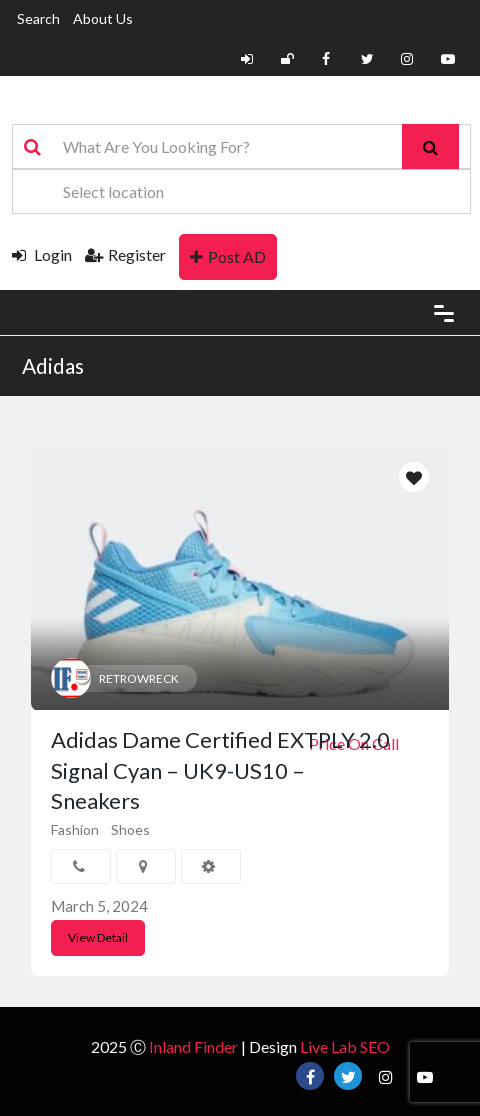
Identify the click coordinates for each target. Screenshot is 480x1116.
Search (38, 18)
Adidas (53, 365)
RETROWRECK (139, 678)
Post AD (228, 256)
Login (42, 254)
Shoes (130, 829)
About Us (103, 18)
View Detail (98, 937)
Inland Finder (193, 1046)
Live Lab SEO (345, 1046)
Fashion (75, 829)
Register (125, 254)
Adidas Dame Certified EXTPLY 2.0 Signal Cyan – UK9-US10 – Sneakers (220, 770)
